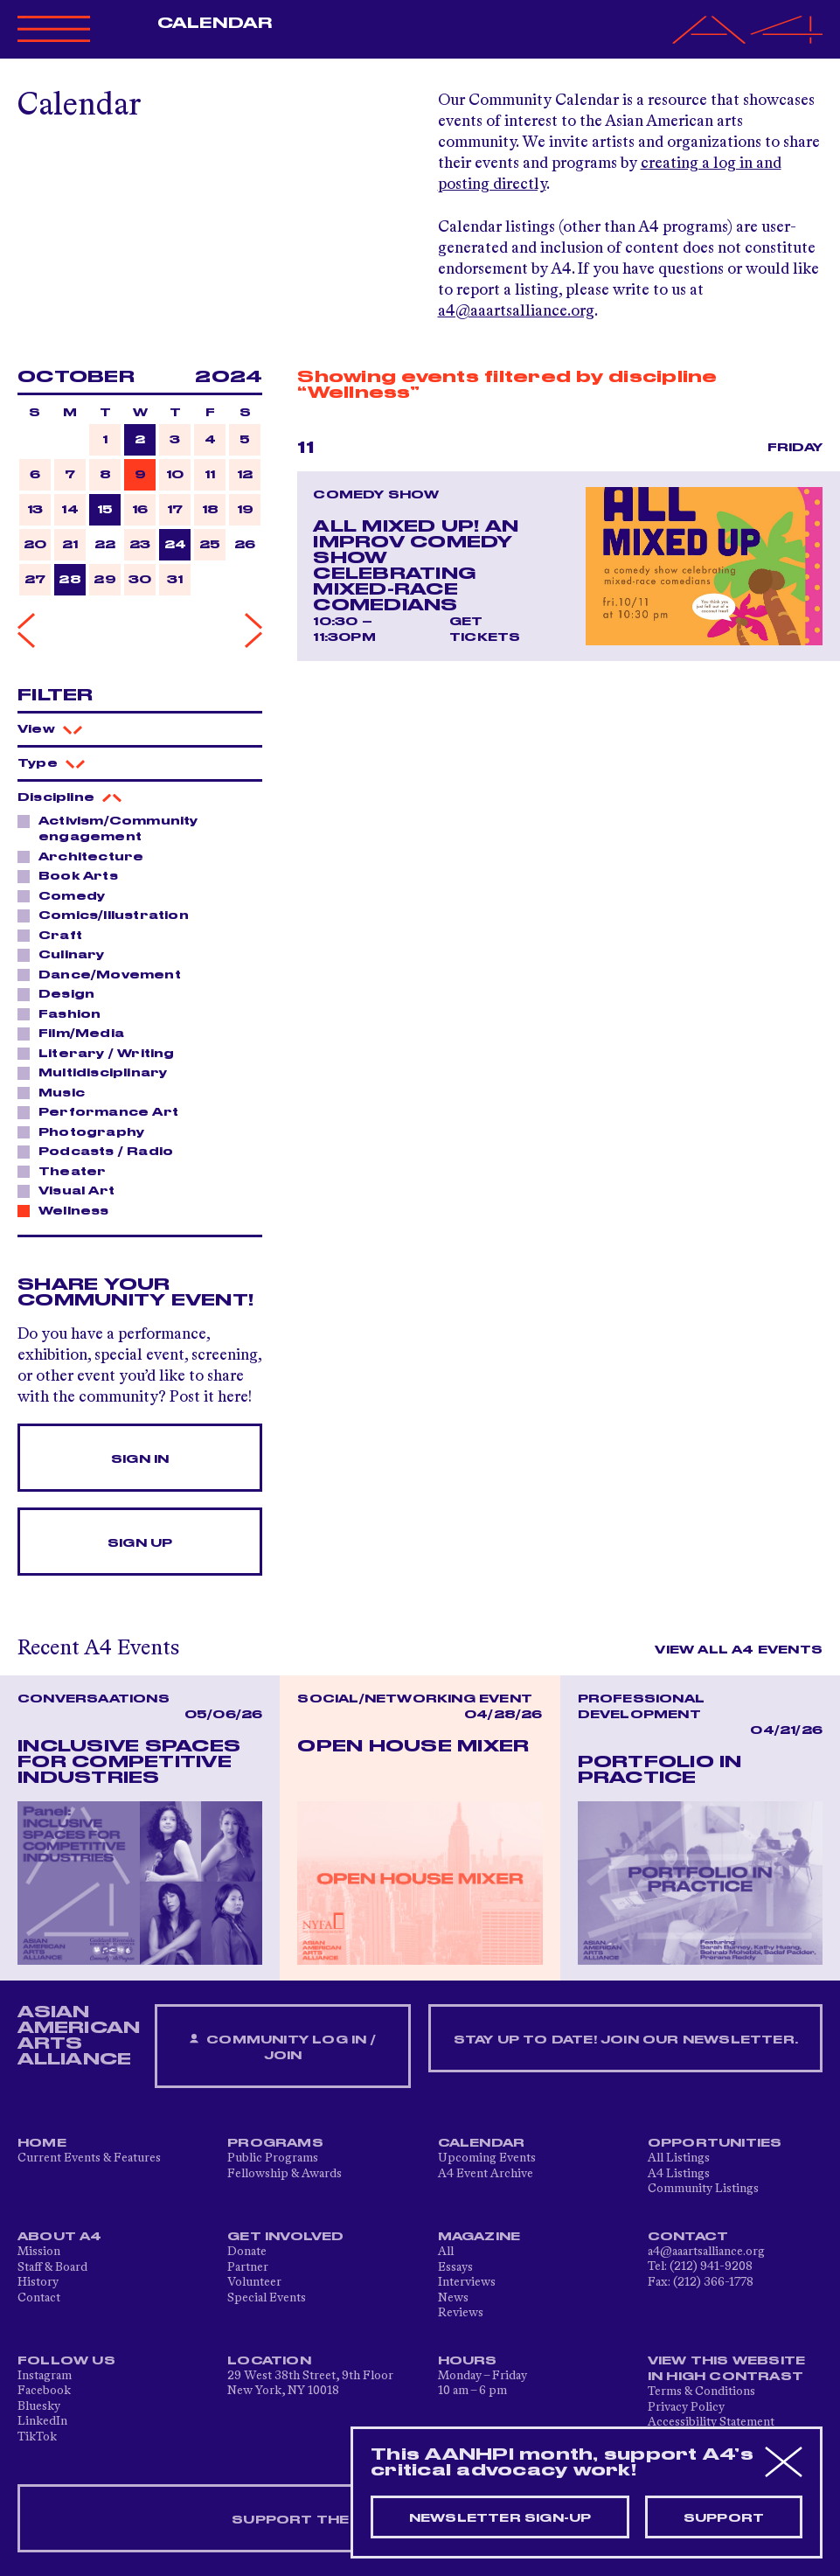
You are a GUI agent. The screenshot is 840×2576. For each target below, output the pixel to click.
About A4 (59, 2236)
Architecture (86, 856)
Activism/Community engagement (107, 828)
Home (41, 2143)
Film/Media (76, 1033)
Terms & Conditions (701, 2391)
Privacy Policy (686, 2407)
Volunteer (254, 2282)
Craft (55, 935)
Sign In (140, 1459)
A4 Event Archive (485, 2174)
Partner (247, 2267)
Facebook (44, 2391)
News (453, 2298)
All (446, 2251)
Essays (455, 2267)
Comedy (66, 895)
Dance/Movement (104, 974)
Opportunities (715, 2143)
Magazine (479, 2236)
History (38, 2282)
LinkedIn (42, 2421)
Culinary (66, 954)
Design (61, 993)
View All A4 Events (739, 1650)
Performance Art (103, 1111)
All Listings (679, 2158)
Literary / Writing (101, 1053)
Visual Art (71, 1190)
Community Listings (703, 2189)
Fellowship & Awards (284, 2174)
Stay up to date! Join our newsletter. (626, 2040)
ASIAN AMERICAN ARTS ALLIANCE (78, 2035)
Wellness (69, 1210)
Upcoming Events (487, 2158)
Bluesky (38, 2406)
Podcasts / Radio (100, 1151)
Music (56, 1092)
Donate (247, 2251)
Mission (38, 2251)
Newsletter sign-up (500, 2518)
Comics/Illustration (108, 915)
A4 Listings (679, 2174)
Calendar (214, 24)
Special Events (266, 2298)
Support (724, 2518)
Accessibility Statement (711, 2422)
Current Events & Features (89, 2158)
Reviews (460, 2313)
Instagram (44, 2376)
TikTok (37, 2437)
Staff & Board (52, 2267)
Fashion (64, 1013)
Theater (67, 1171)
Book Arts (73, 875)
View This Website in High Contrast (726, 2369)
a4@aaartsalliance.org (516, 311)
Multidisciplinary (97, 1072)
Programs (275, 2143)
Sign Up (140, 1543)
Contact (38, 2298)
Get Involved (285, 2236)
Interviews (467, 2282)
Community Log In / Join (282, 2047)
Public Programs (272, 2158)
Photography (86, 1131)
